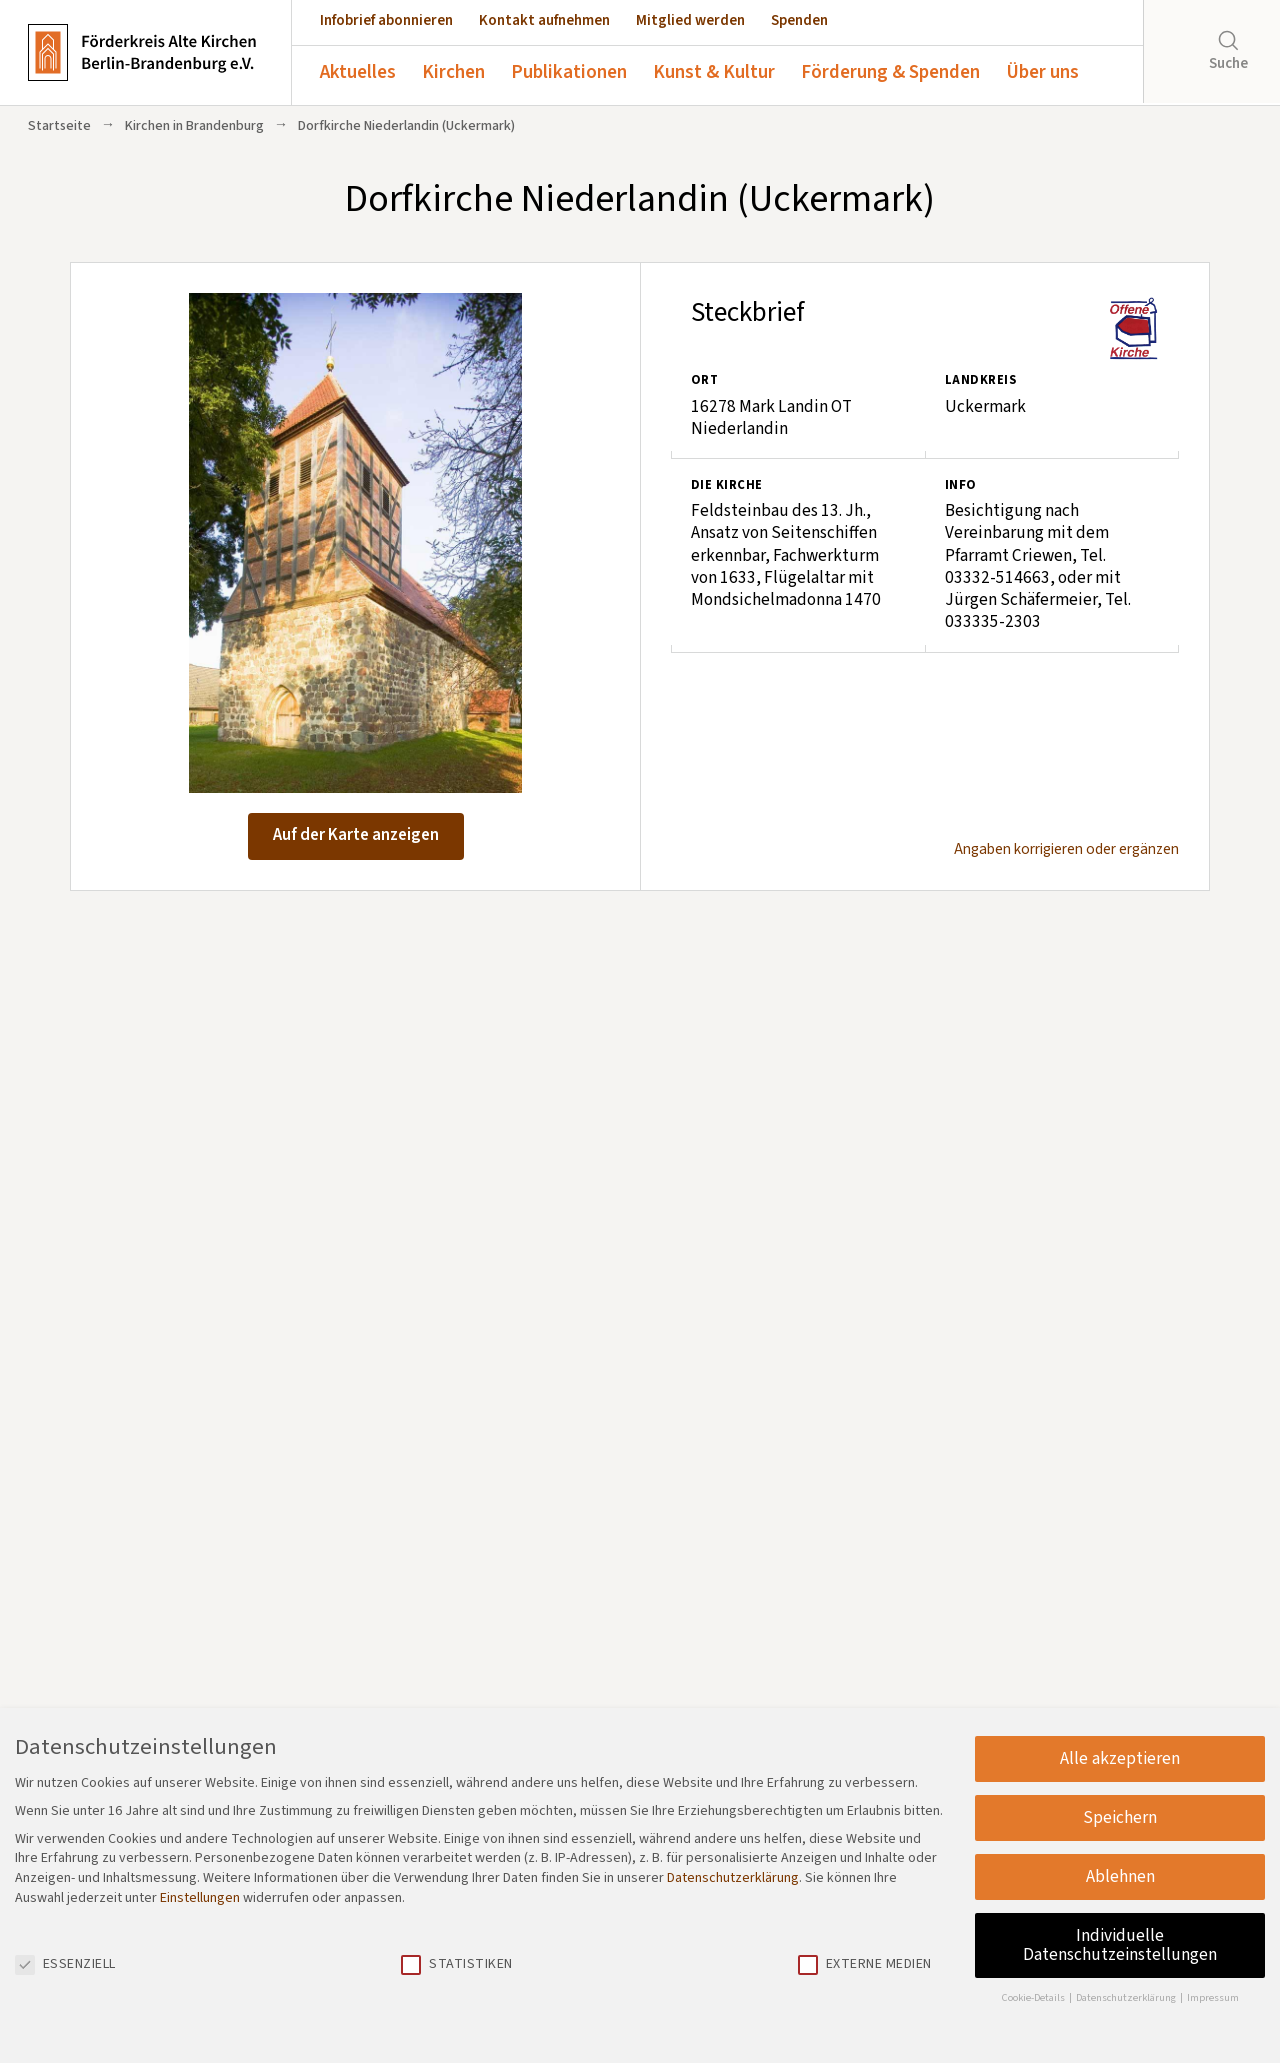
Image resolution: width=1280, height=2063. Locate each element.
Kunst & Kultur (714, 72)
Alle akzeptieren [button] (1120, 1758)
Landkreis (980, 380)
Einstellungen (200, 1898)
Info (961, 485)
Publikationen (569, 72)
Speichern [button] (1120, 1817)
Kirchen (453, 72)
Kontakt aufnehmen (544, 20)
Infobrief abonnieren (386, 20)
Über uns (1042, 72)
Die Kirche (727, 485)
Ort (704, 380)
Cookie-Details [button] (1034, 1997)
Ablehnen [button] (1120, 1876)
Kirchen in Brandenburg (194, 126)
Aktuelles (358, 72)
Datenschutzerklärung (733, 1878)
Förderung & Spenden (890, 72)
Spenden (799, 20)
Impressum (1213, 1997)
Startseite (59, 126)
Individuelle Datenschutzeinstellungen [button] (1120, 1945)
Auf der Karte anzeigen (356, 835)
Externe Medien (865, 1964)
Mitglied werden (690, 20)
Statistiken (456, 1964)
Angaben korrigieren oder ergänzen (1066, 850)
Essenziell (65, 1964)
